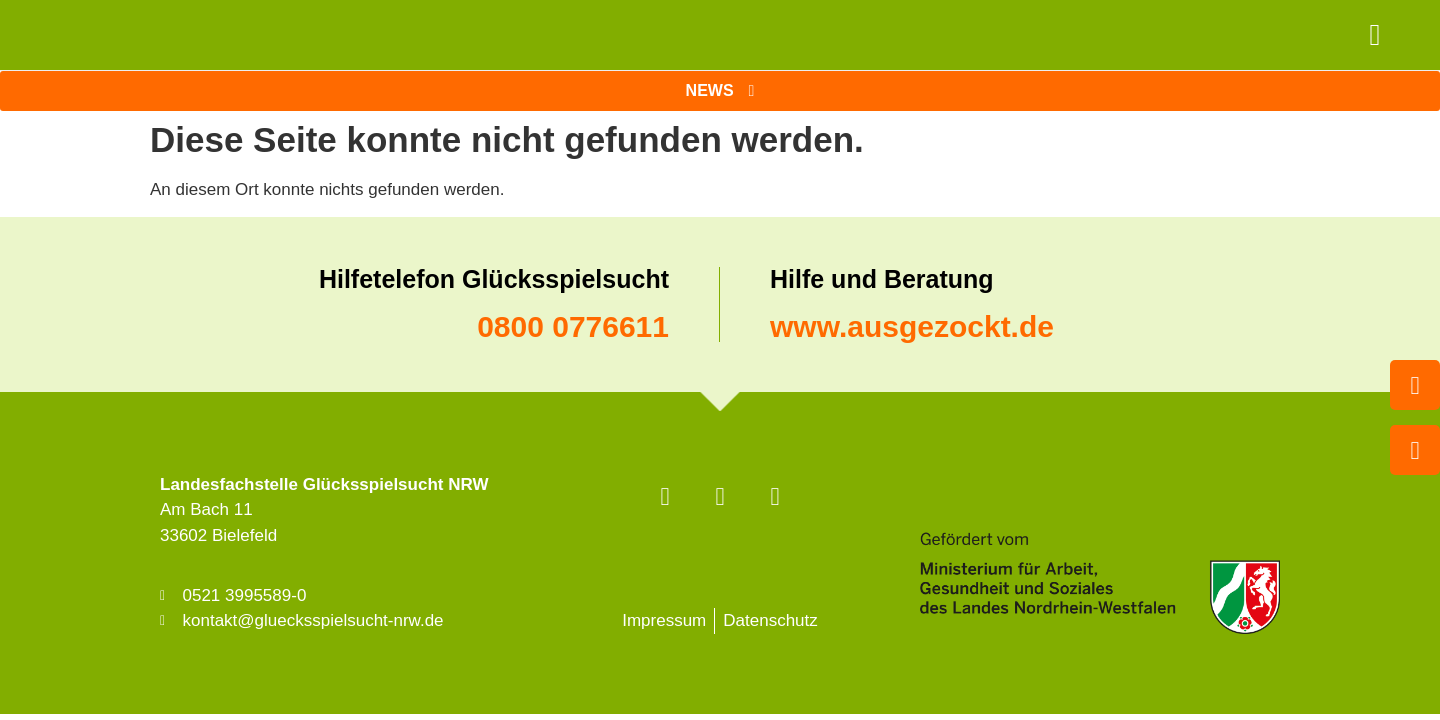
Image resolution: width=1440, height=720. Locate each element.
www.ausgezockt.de (912, 326)
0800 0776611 (573, 326)
